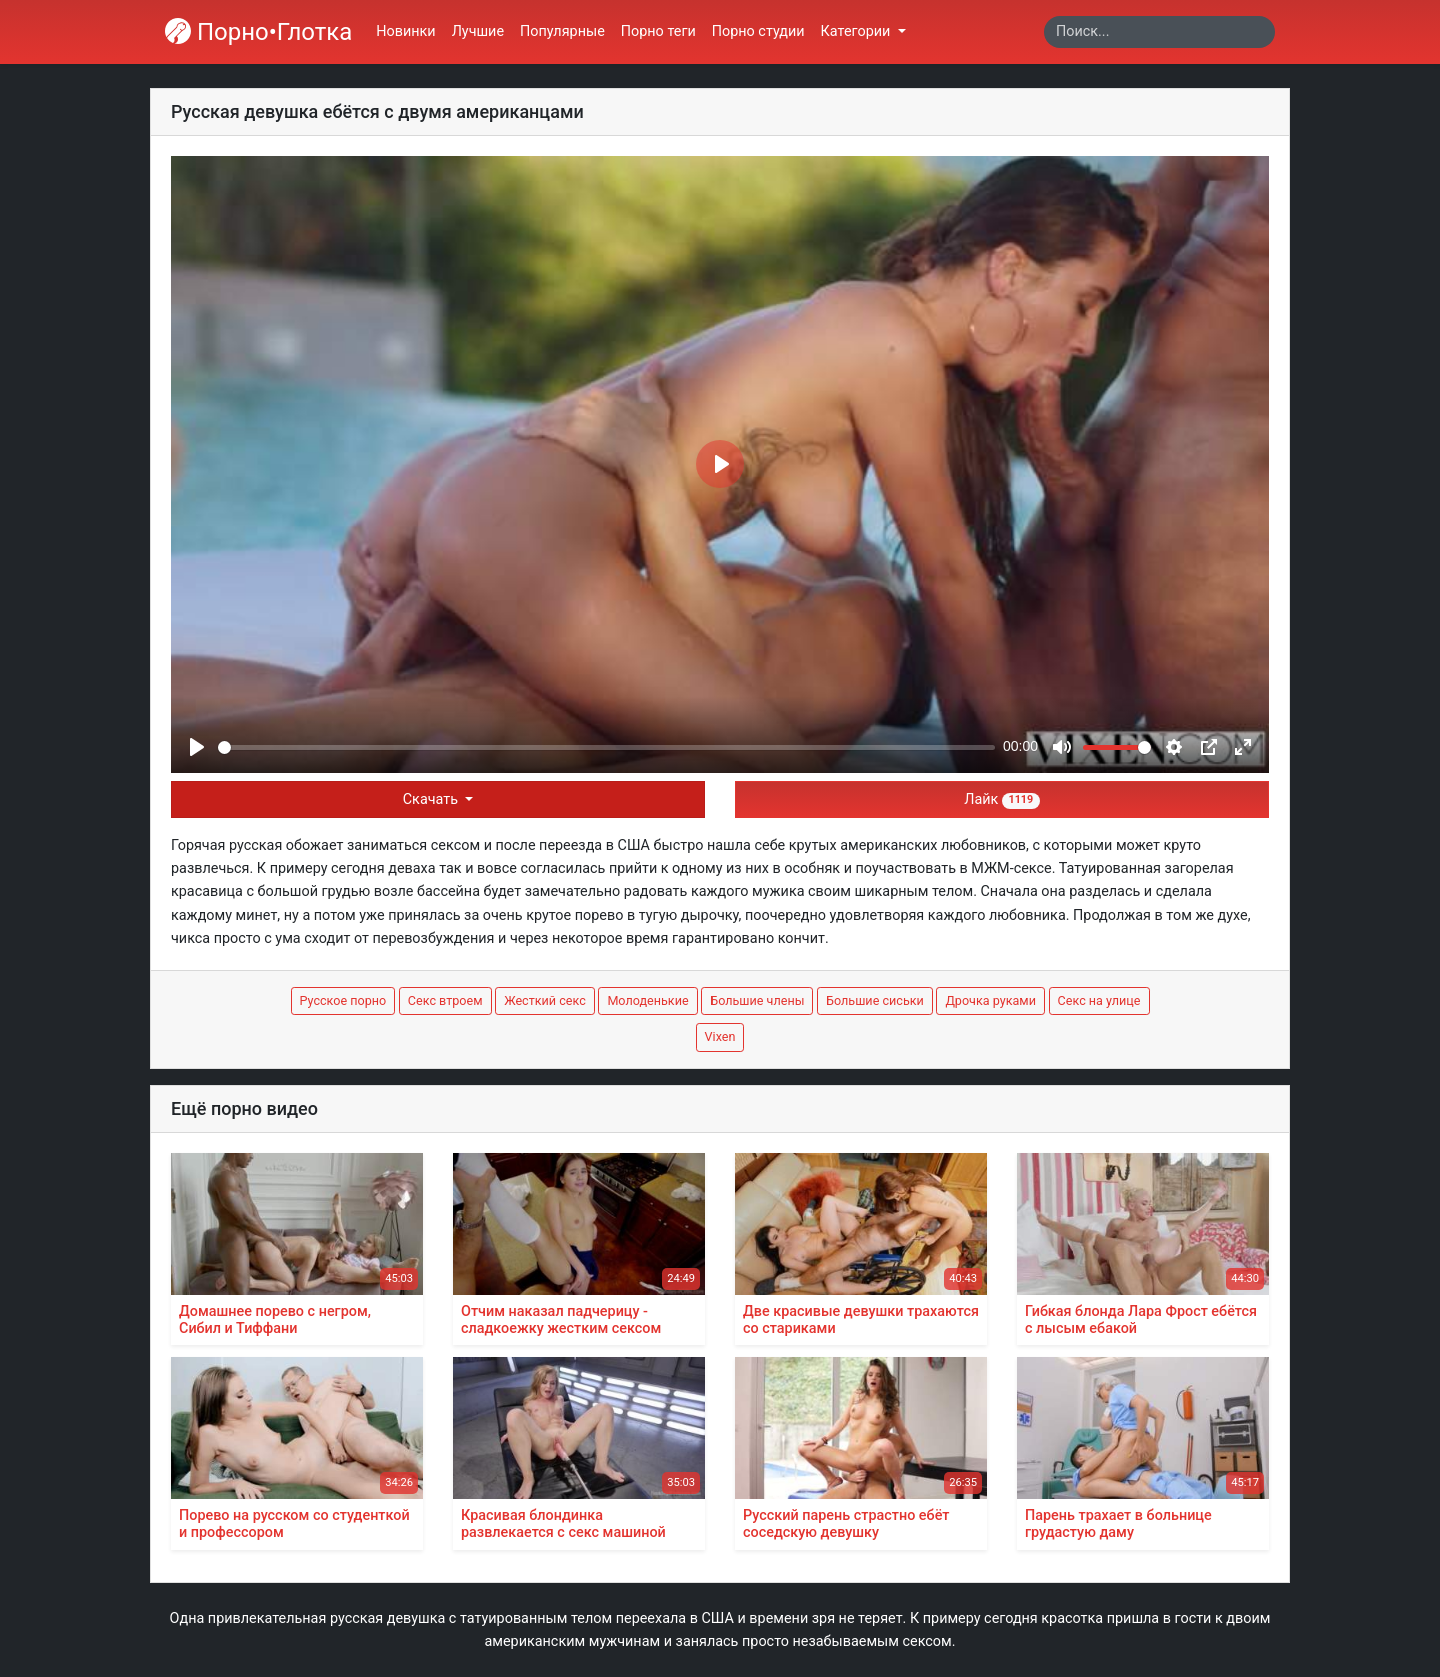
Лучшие (478, 31)
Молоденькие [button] (647, 1000)
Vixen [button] (720, 1036)
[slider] (606, 747)
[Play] (197, 747)
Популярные (562, 31)
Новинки (405, 31)
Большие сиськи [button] (875, 1000)
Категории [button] (857, 31)
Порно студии (758, 31)
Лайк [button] (1001, 799)
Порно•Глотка (258, 32)
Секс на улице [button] (1099, 1000)
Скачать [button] (432, 799)
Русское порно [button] (343, 1000)
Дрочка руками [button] (990, 1000)
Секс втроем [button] (445, 1000)
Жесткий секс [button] (545, 1000)
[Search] (1159, 32)
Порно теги (658, 31)
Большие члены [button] (757, 1000)
